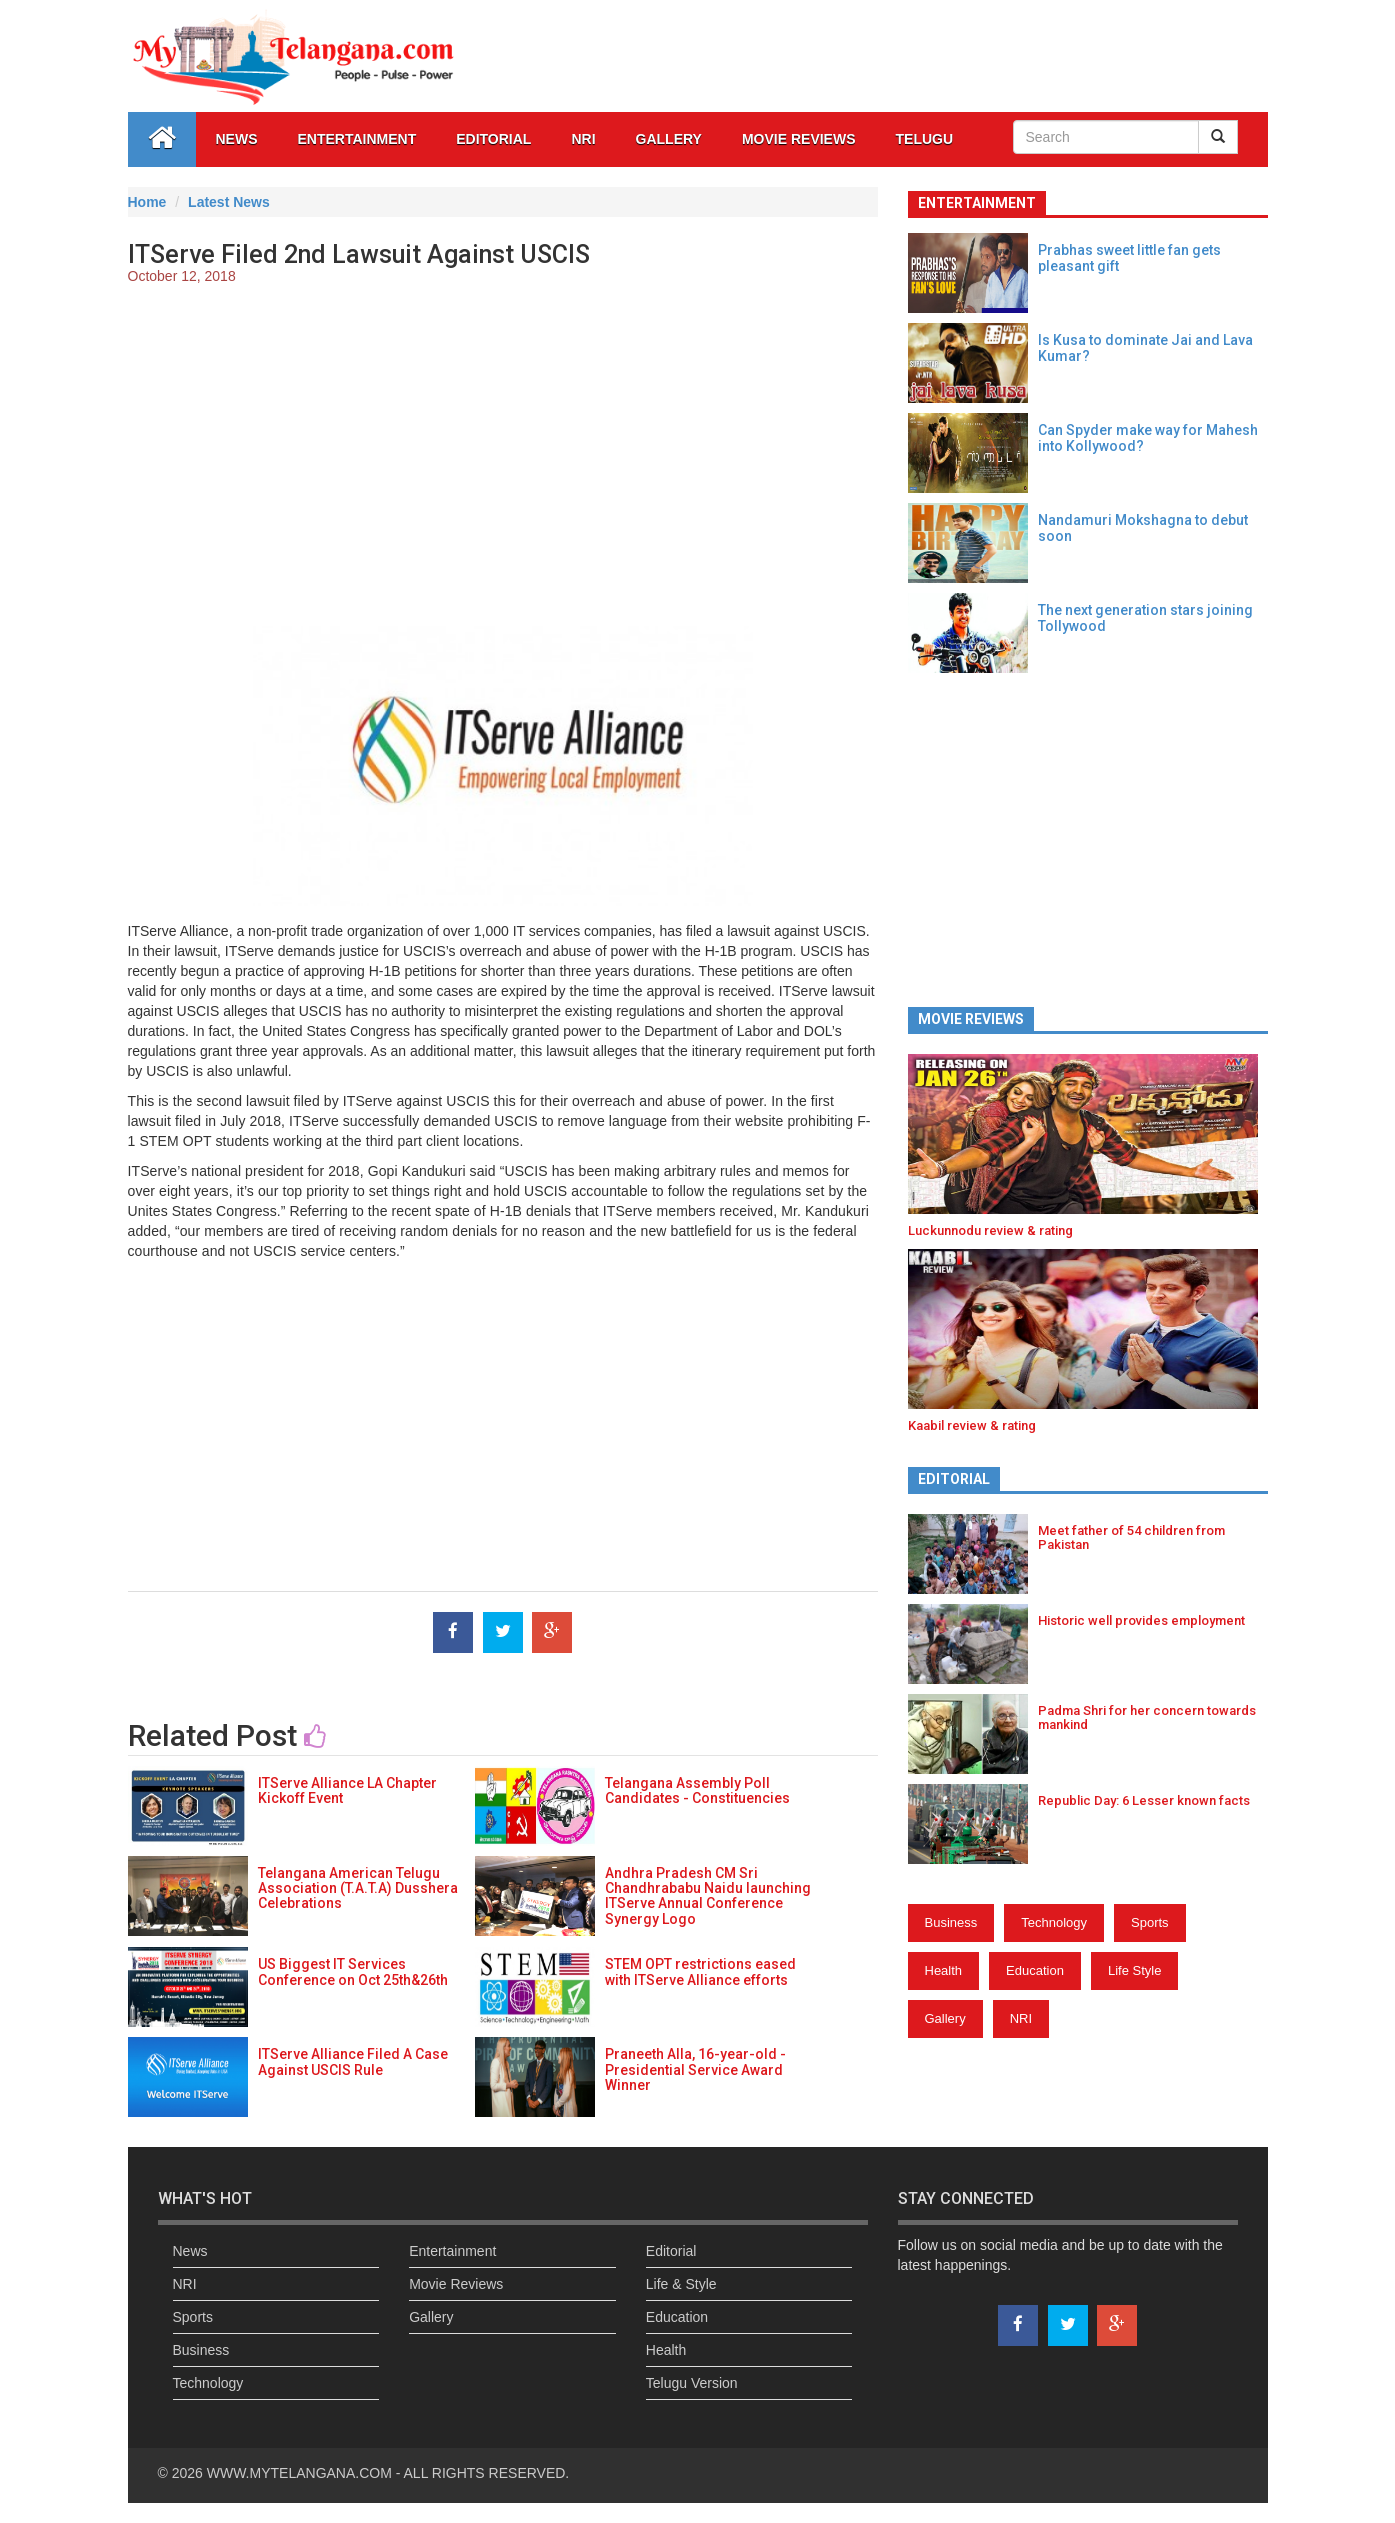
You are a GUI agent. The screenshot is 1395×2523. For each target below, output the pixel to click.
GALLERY (669, 139)
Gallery (945, 2018)
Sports (1150, 1922)
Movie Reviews (799, 139)
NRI (583, 139)
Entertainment (357, 139)
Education (1035, 1970)
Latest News (229, 202)
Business (951, 1922)
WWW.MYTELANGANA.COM (301, 2473)
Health (944, 1970)
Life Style (1134, 1970)
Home (147, 202)
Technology (1054, 1922)
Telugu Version (692, 2383)
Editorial (493, 139)
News (237, 139)
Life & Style (681, 2284)
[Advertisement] (503, 446)
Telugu (925, 139)
